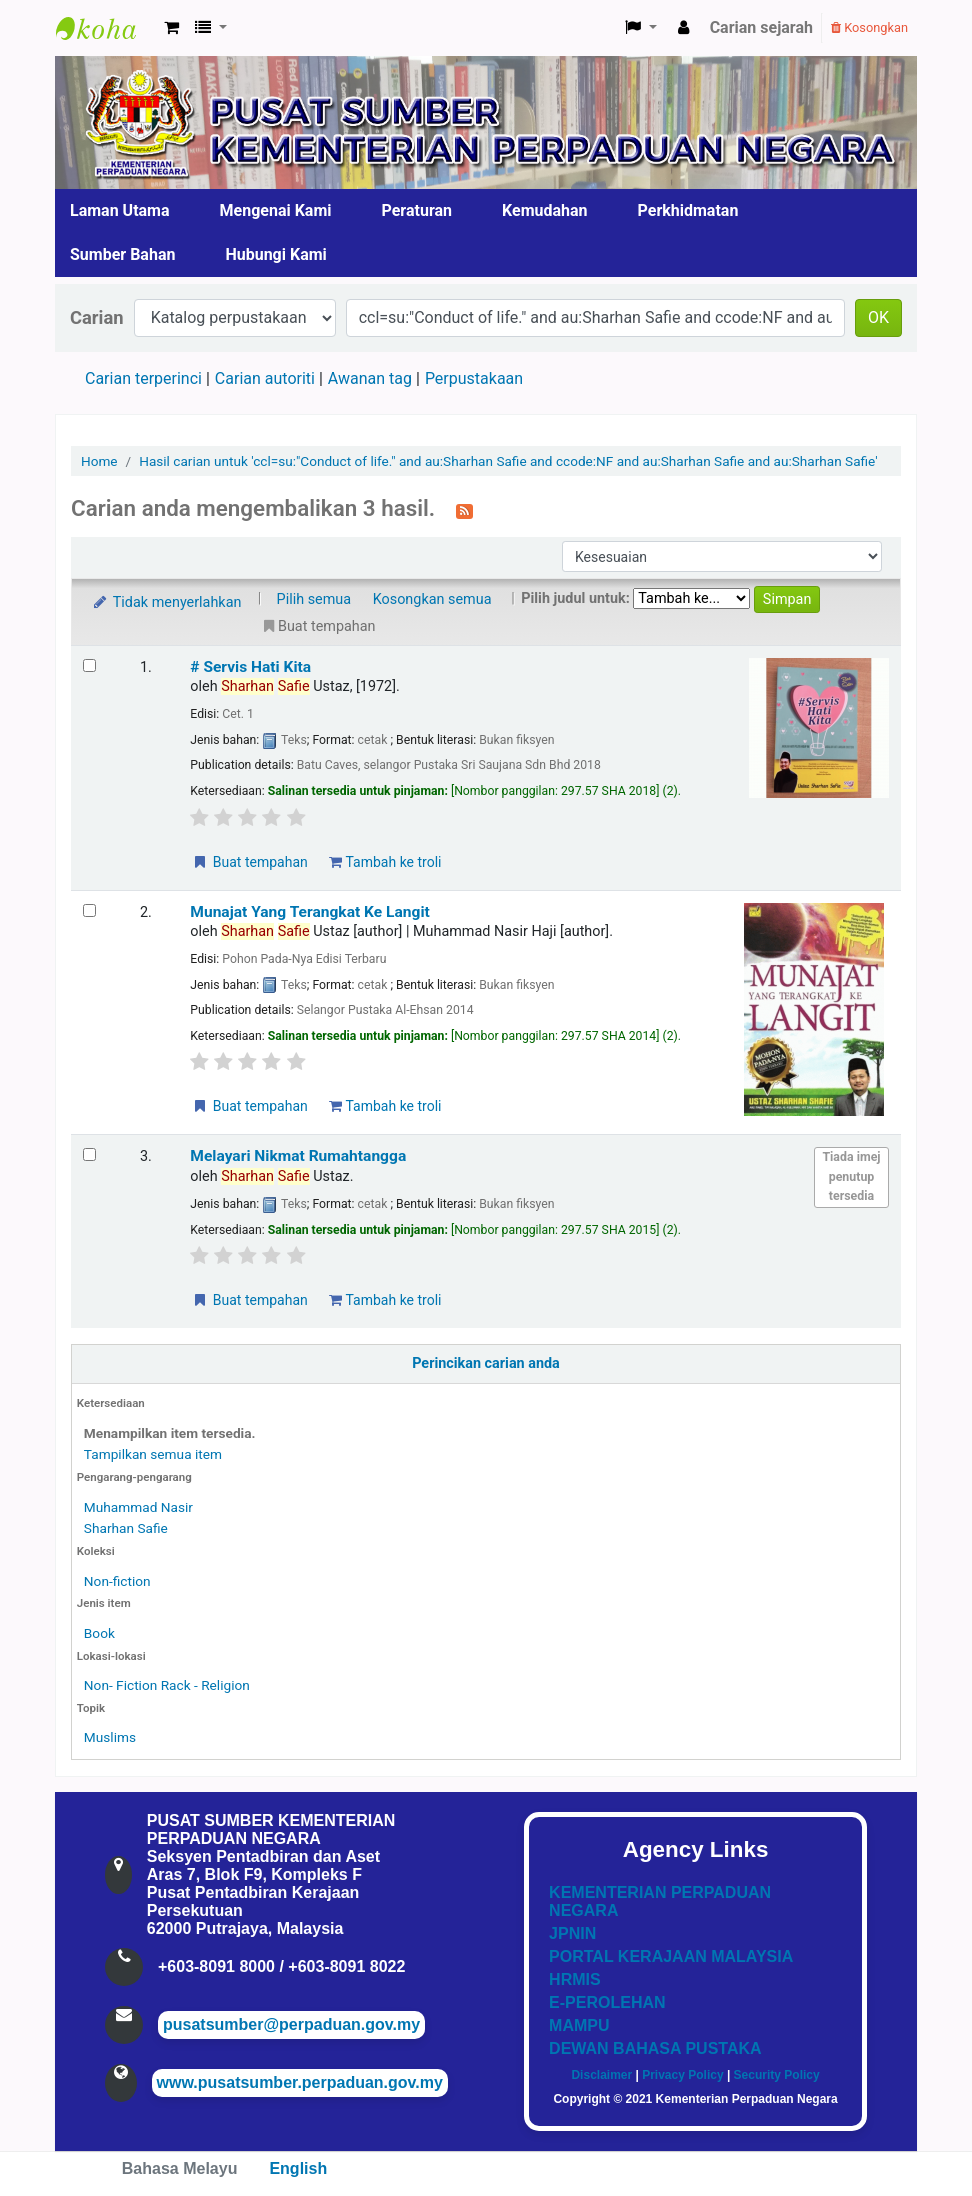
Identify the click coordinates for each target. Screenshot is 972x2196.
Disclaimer (601, 2075)
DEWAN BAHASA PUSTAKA (655, 2048)
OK (878, 317)
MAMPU (579, 2025)
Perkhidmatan (688, 210)
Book (99, 1633)
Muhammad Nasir (138, 1507)
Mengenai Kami (276, 210)
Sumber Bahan (122, 254)
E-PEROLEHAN (607, 2002)
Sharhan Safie (126, 1528)
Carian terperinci (143, 378)
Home (99, 461)
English (298, 2168)
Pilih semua (314, 599)
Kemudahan (545, 210)
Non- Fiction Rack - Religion (167, 1685)
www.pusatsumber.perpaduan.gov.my (300, 2082)
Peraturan (417, 210)
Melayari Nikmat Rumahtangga (298, 1156)
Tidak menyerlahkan (166, 602)
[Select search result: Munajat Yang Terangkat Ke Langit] (89, 910)
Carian (97, 317)
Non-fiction (117, 1581)
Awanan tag (370, 378)
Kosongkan (869, 27)
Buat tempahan (249, 862)
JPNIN (572, 1933)
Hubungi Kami (275, 254)
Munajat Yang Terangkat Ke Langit (309, 912)
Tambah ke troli (385, 862)
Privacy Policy (682, 2075)
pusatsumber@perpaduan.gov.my (291, 2024)
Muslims (110, 1737)
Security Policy (777, 2075)
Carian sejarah (761, 27)
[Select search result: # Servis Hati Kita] (89, 665)
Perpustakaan (474, 378)
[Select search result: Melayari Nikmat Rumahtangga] (89, 1154)
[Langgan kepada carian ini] (464, 510)
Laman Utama (120, 210)
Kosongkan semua (432, 599)
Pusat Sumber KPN (106, 28)
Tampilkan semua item (153, 1454)
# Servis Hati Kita (250, 667)
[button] (171, 28)
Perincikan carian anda (486, 1363)
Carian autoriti (265, 378)
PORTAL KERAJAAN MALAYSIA (671, 1956)
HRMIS (575, 1979)
